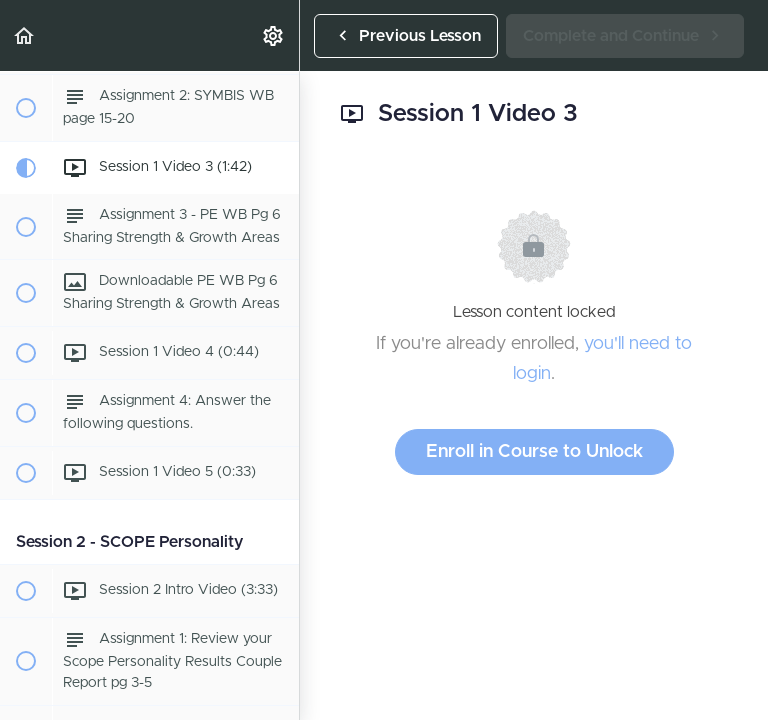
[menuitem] (274, 35)
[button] (25, 35)
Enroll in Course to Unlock (534, 452)
